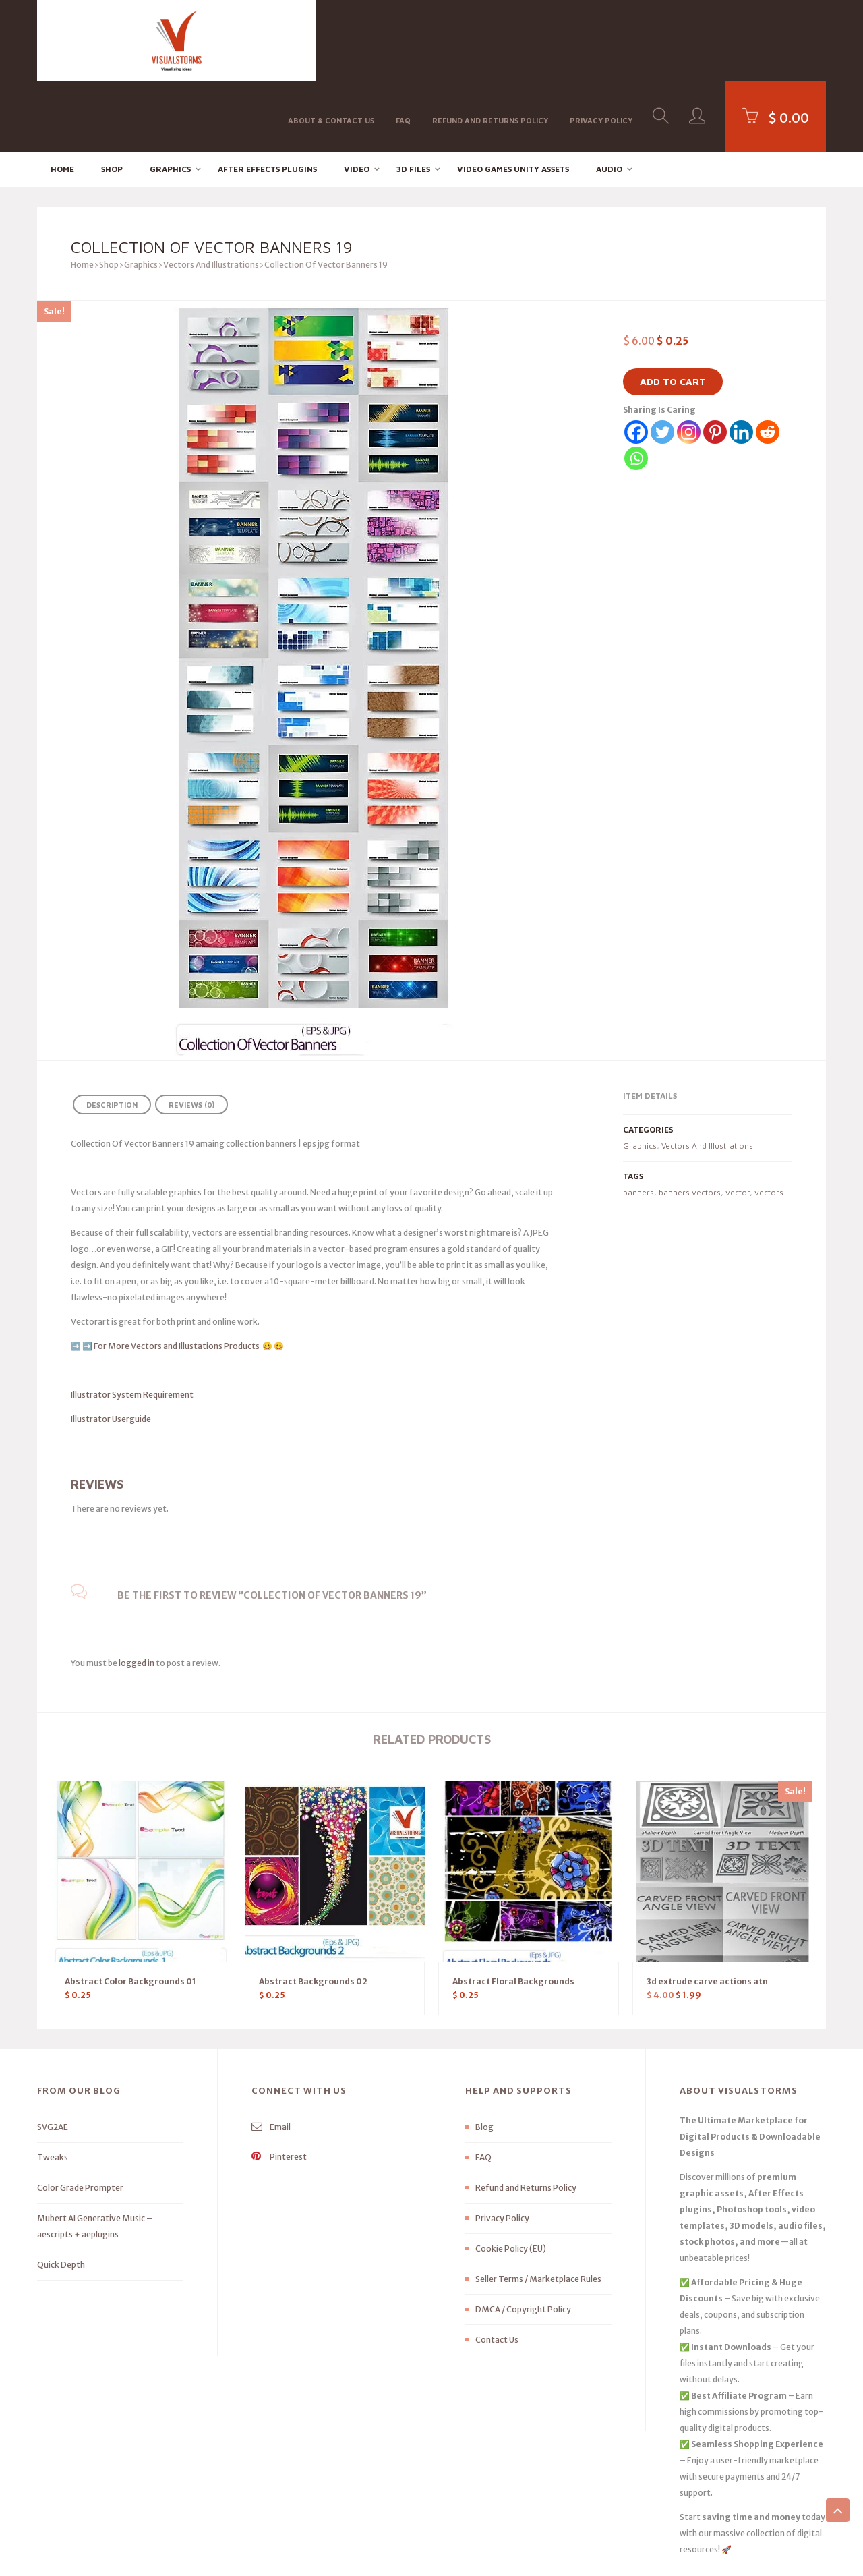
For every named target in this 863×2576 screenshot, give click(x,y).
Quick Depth (61, 2194)
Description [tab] (112, 1033)
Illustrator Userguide (111, 1348)
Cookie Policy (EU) (510, 2178)
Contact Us (496, 2269)
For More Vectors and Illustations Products (177, 1275)
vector (737, 1121)
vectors (768, 1121)
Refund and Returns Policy (490, 39)
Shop (112, 98)
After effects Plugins (267, 98)
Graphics (170, 98)
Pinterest (279, 2086)
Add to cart (673, 310)
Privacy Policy (601, 39)
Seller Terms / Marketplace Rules (538, 2208)
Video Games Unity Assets (513, 98)
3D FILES (413, 98)
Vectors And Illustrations (211, 194)
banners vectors (690, 1121)
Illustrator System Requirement (132, 1324)
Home (62, 98)
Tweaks (52, 2087)
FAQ (403, 39)
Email (271, 2056)
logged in (136, 1592)
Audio (609, 98)
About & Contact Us (331, 39)
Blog (484, 2056)
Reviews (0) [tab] (191, 1033)
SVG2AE (52, 2056)
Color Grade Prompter (80, 2117)
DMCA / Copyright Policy (523, 2238)
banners (638, 1121)
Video (356, 98)
